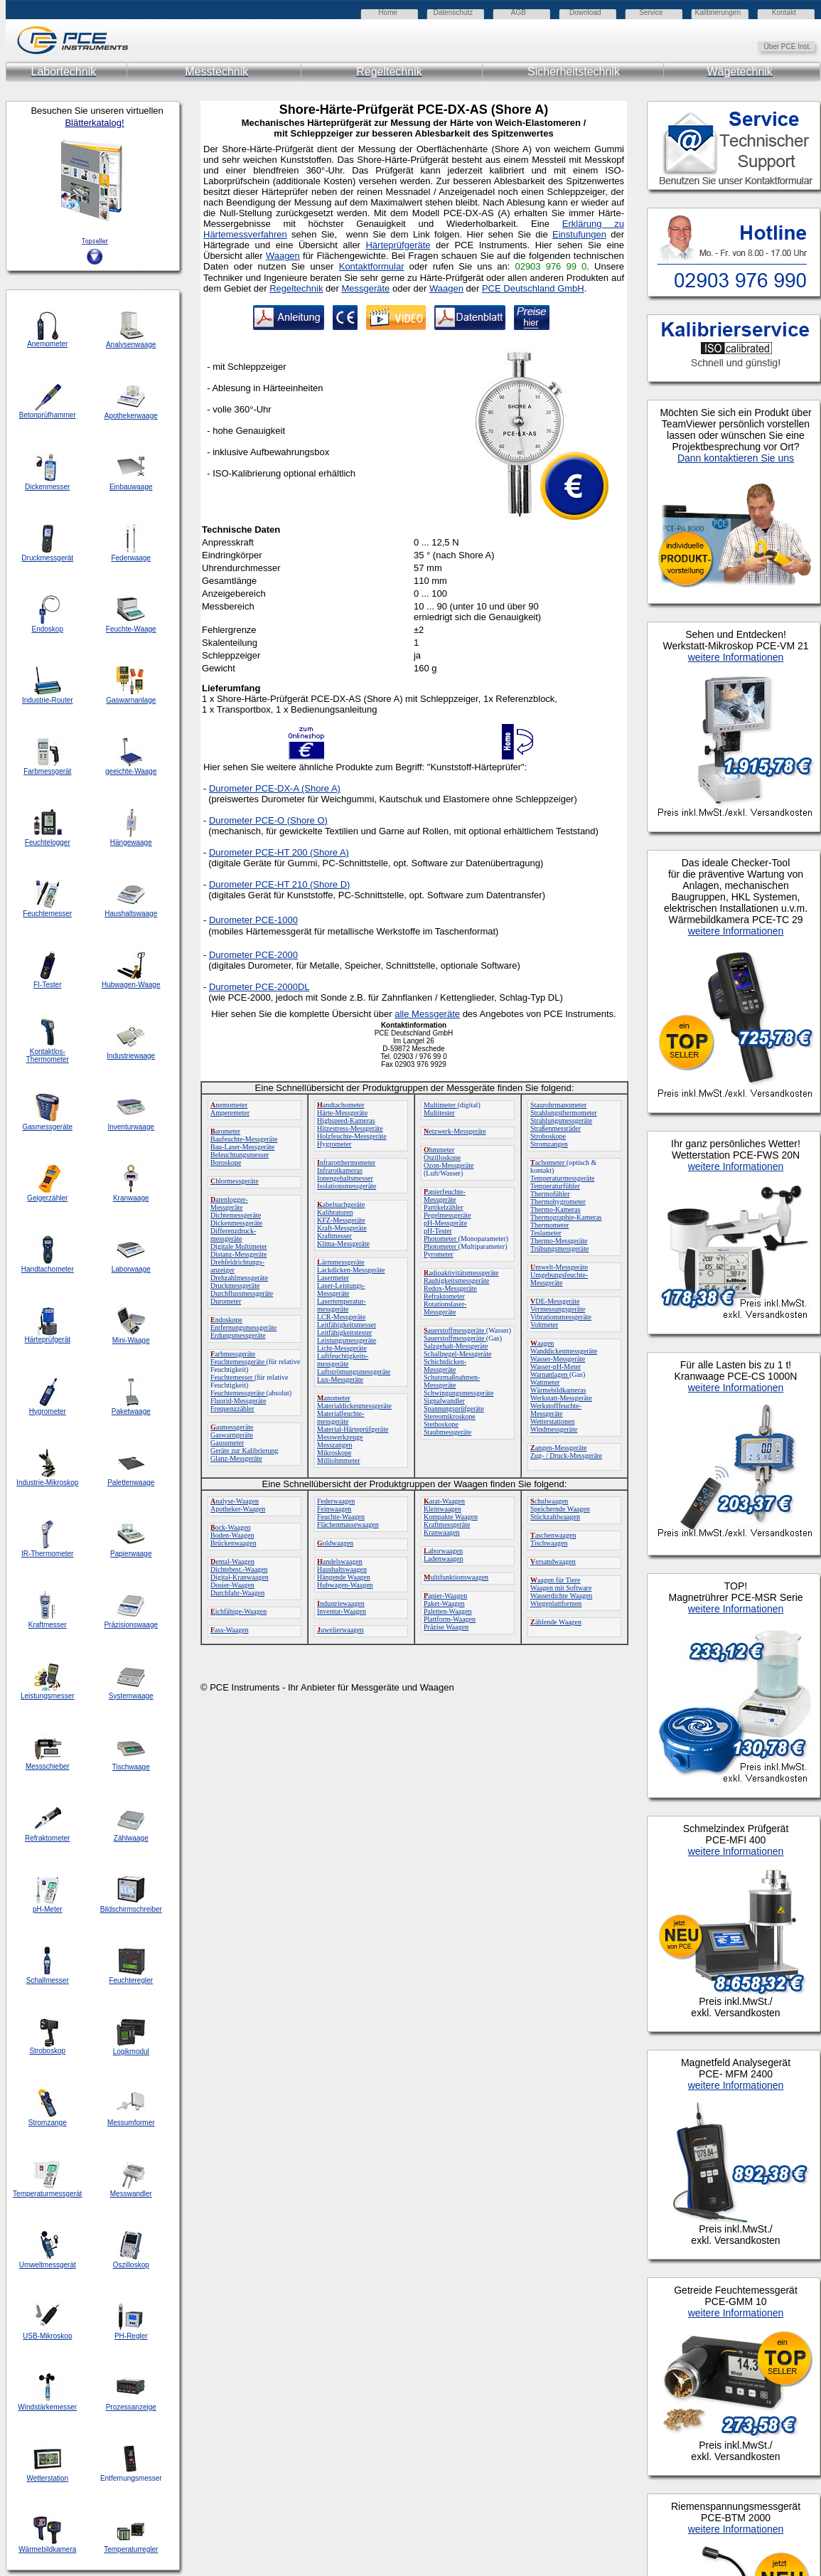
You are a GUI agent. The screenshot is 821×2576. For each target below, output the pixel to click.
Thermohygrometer (558, 1201)
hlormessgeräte (234, 1181)
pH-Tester (438, 1231)
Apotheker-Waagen (237, 1509)
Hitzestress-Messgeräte (350, 1128)
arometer (225, 1131)
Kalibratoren (335, 1212)
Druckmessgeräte (234, 1285)
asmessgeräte (232, 1427)
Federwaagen (336, 1501)
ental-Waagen (232, 1561)
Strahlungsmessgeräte (561, 1120)
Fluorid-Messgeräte (238, 1401)
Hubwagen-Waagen (345, 1585)
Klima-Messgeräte (343, 1243)
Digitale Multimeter (238, 1246)
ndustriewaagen (341, 1603)
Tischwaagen (548, 1543)
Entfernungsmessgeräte (243, 1327)
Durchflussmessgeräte (241, 1293)
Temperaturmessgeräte (562, 1178)
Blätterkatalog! (94, 122)
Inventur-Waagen (341, 1611)
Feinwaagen (334, 1509)
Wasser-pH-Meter (555, 1367)
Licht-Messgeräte (342, 1348)
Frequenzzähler (232, 1408)
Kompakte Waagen (451, 1517)
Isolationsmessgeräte (346, 1186)
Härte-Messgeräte (342, 1113)
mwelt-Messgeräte (559, 1267)
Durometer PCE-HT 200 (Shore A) (279, 852)
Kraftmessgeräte (447, 1524)
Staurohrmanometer (558, 1105)
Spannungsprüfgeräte (454, 1408)
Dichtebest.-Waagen (239, 1569)
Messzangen (334, 1445)
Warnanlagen (549, 1374)
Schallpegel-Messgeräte (458, 1354)
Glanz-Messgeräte (236, 1458)
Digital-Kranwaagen (239, 1577)
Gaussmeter (227, 1443)
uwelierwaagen (340, 1630)
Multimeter (441, 1105)
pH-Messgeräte (445, 1223)
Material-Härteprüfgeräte (353, 1429)
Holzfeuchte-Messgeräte (352, 1136)
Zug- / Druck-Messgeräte (566, 1455)
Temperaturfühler (555, 1186)
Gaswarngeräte (231, 1435)
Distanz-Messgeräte (238, 1254)
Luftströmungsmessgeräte (353, 1371)
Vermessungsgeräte (557, 1309)
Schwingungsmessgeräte (458, 1393)
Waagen (446, 288)
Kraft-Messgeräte (342, 1228)
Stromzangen (549, 1144)
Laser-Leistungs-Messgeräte (341, 1289)
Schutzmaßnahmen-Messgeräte (452, 1381)
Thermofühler (550, 1194)
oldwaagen (335, 1543)
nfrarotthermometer (346, 1162)
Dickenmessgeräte (236, 1223)
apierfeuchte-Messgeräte (445, 1195)
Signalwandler (444, 1401)
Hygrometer (334, 1144)
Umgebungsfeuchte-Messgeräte (559, 1279)
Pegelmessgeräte (447, 1215)
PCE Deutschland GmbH (533, 288)
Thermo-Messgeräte (559, 1241)
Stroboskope (548, 1136)
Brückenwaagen (233, 1543)
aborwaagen (443, 1551)
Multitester (439, 1113)
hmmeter (439, 1150)
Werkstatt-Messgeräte (561, 1398)
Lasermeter (333, 1278)
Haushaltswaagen (342, 1569)
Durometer (225, 1301)
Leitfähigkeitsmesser (346, 1325)
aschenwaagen (553, 1535)
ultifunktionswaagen (456, 1577)
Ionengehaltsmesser (345, 1178)
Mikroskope (334, 1453)
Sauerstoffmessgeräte (455, 1338)
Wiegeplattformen (555, 1603)
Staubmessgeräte (447, 1432)
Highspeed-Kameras (346, 1120)
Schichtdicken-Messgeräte (445, 1365)
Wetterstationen (552, 1421)
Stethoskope (441, 1424)
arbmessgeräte (232, 1354)
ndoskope (226, 1320)
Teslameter (546, 1233)
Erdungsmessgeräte (238, 1335)
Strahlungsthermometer (563, 1113)
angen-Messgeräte (558, 1448)
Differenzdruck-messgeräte (233, 1234)
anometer (333, 1398)
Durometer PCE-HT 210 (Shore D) (279, 884)
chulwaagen (549, 1501)
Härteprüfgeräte (397, 245)
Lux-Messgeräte (340, 1379)
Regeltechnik (296, 288)
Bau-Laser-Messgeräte (242, 1147)
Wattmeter (544, 1382)
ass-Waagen (229, 1630)
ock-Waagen (230, 1527)
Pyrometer (439, 1254)
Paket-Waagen (444, 1603)
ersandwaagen (553, 1561)
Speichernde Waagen (560, 1509)
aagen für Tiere (555, 1580)
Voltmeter (544, 1325)
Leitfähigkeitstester (344, 1332)
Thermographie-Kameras (566, 1217)
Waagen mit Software (560, 1588)
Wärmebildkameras (558, 1390)
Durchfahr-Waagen (237, 1593)
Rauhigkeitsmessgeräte (456, 1280)
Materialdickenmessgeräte (354, 1406)
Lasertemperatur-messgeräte (341, 1305)
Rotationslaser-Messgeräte (445, 1308)
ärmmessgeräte (341, 1262)
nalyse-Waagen (234, 1501)
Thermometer (549, 1225)
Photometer (441, 1238)
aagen (542, 1343)
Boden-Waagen (232, 1535)
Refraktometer (444, 1296)
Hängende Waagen (343, 1577)
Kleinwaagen (442, 1509)
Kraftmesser (334, 1236)
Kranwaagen (442, 1532)
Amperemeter (229, 1113)
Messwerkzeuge (340, 1437)
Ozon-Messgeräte (449, 1165)
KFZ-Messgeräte (341, 1220)
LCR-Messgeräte (341, 1317)
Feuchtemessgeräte (238, 1362)
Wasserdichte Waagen (561, 1596)
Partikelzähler (443, 1207)
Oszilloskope (442, 1157)
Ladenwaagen (443, 1559)
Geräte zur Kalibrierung (244, 1450)
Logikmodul (131, 2051)
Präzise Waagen (446, 1627)
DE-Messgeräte (554, 1301)
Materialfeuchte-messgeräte (341, 1417)
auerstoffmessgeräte (455, 1330)
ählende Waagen (555, 1622)
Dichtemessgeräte (235, 1215)
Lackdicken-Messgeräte (351, 1270)
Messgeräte (365, 288)
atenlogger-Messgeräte (229, 1203)
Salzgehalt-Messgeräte (456, 1346)
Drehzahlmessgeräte (239, 1278)
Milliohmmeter (338, 1460)
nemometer (228, 1105)
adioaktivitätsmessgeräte (461, 1273)
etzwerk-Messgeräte (455, 1131)
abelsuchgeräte (341, 1204)
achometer (548, 1162)
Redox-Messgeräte (450, 1288)
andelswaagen (340, 1561)
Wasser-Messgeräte (557, 1359)
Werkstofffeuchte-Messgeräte (555, 1409)
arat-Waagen (444, 1501)
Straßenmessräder (555, 1128)
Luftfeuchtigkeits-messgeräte (342, 1360)
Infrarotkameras (340, 1170)
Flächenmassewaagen (348, 1524)
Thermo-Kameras (555, 1209)
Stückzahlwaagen (555, 1517)
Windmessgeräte (553, 1429)
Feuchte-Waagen (341, 1517)
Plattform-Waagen (450, 1619)
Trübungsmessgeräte (559, 1248)
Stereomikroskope (450, 1416)
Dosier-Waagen (232, 1585)
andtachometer (341, 1105)
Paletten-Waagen (448, 1611)
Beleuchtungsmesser (239, 1155)
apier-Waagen (445, 1596)
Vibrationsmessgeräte (560, 1317)
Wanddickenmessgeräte (563, 1351)
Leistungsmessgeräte (346, 1340)
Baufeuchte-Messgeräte (243, 1139)
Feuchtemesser (232, 1377)
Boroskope (225, 1162)
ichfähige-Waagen (238, 1611)
